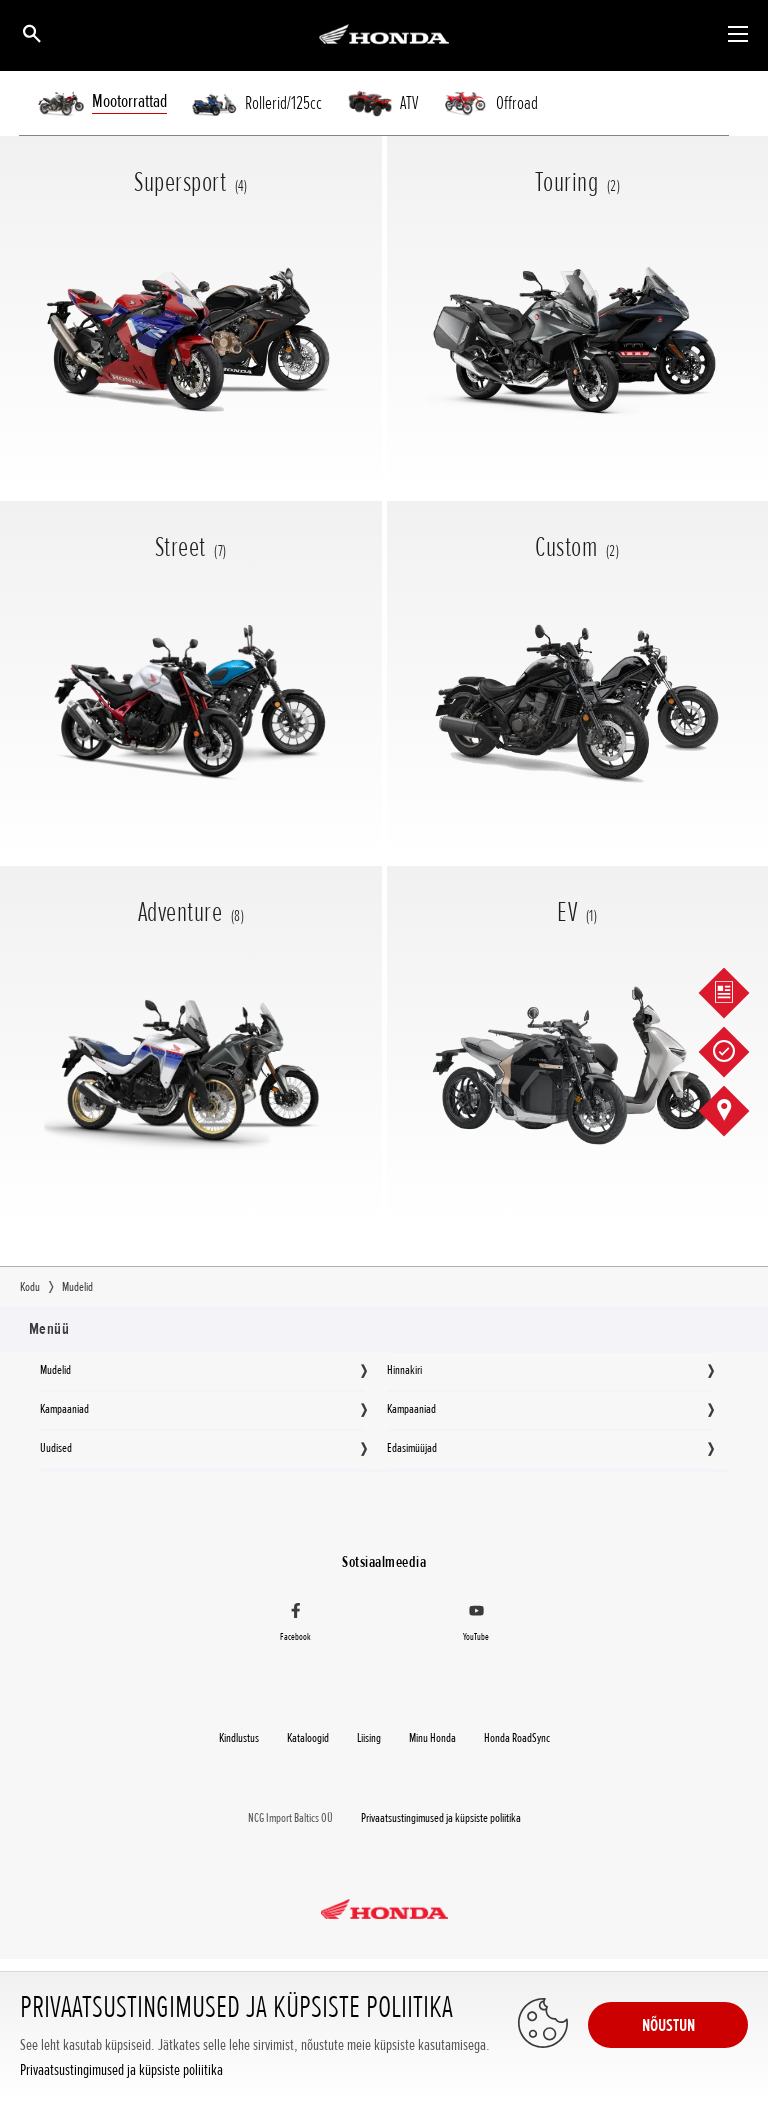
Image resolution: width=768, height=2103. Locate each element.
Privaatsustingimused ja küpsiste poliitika (121, 2070)
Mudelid (55, 1370)
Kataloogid (308, 1738)
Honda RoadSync (517, 1738)
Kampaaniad (64, 1409)
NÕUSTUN (668, 2025)
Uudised (56, 1448)
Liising (369, 1738)
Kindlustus (239, 1738)
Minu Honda (432, 1738)
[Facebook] (296, 1625)
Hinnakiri (404, 1370)
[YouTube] (476, 1625)
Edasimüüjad (412, 1448)
